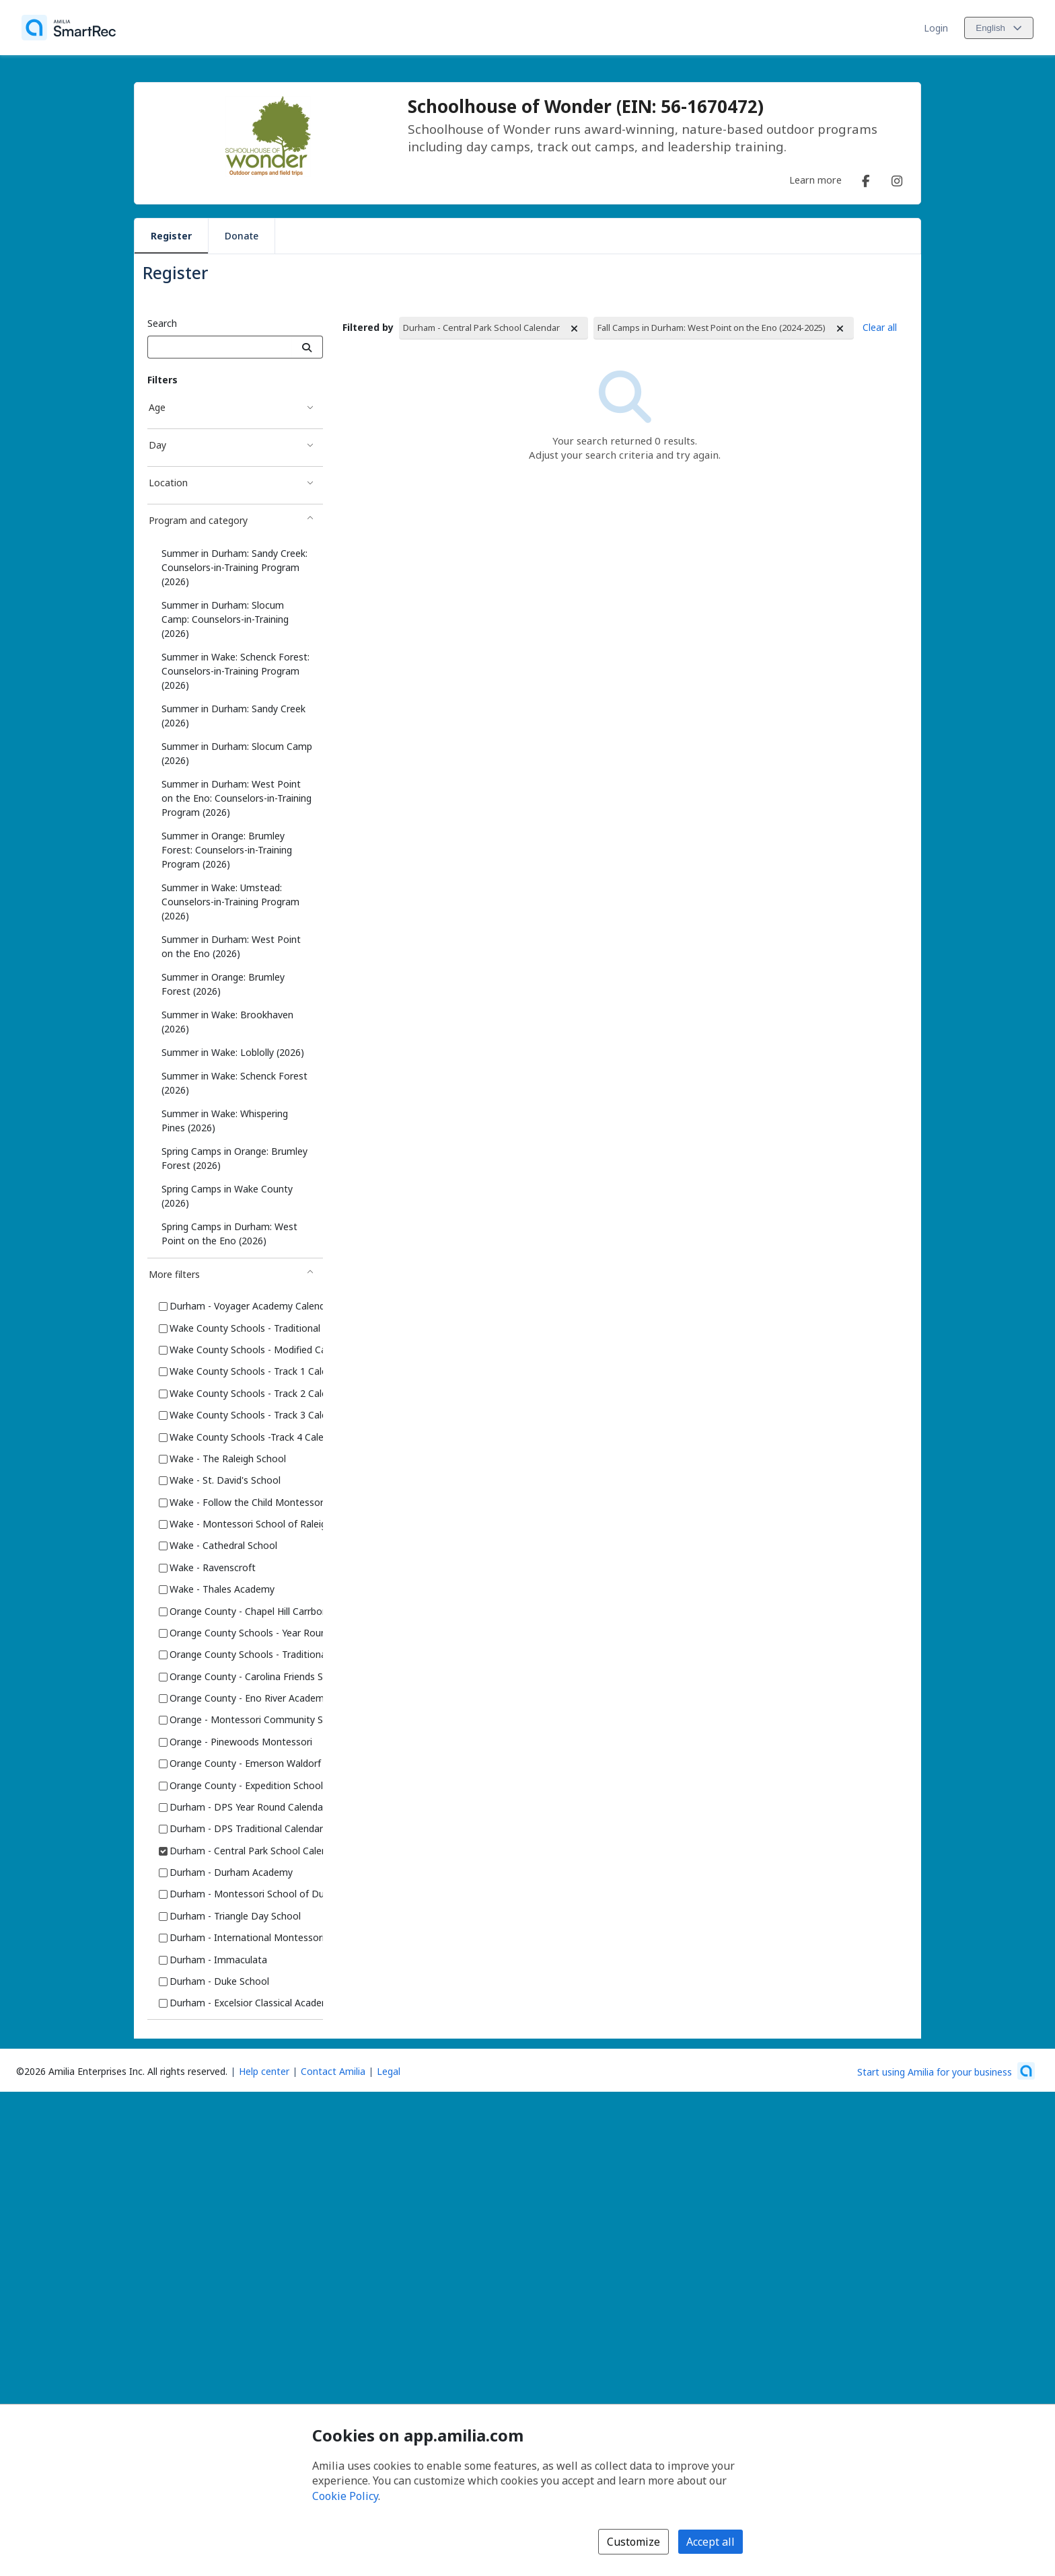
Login (936, 28)
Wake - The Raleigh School (228, 1458)
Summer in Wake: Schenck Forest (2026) (234, 1082)
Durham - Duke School (219, 1981)
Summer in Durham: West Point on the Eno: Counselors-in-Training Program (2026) (236, 798)
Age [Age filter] (157, 407)
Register (171, 235)
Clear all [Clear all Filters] (880, 327)
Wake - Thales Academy (222, 1589)
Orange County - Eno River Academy (249, 1698)
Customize (633, 2541)
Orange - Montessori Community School (258, 1719)
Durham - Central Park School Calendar (255, 1850)
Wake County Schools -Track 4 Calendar (256, 1437)
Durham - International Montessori (247, 1937)
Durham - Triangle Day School (235, 1915)
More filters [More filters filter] (174, 1274)
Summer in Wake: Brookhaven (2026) (227, 1021)
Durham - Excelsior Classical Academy (252, 2002)
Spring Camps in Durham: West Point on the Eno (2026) (229, 1233)
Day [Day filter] (157, 445)
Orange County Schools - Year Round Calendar (271, 1632)
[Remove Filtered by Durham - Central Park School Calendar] (574, 328)
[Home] (69, 27)
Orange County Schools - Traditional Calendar (269, 1654)
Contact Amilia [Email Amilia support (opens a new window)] (333, 2071)
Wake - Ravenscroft (213, 1567)
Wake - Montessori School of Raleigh (251, 1523)
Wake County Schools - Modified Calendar (261, 1349)
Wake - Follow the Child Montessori (248, 1502)
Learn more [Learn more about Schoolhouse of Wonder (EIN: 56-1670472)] (815, 179)
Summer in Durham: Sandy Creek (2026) (233, 715)
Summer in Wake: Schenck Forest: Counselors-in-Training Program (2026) (235, 670)
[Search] (307, 347)
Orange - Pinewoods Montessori (241, 1741)
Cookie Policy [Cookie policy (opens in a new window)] (345, 2496)
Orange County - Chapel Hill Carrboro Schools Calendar (290, 1611)
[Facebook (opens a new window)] (866, 178)
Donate (241, 235)
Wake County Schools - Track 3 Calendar (258, 1414)
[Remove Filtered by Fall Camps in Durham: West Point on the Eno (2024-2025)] (840, 328)
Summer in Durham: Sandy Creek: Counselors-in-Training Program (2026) (234, 567)
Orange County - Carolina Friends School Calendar (279, 1676)
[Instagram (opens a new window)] (897, 178)
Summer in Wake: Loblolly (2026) (232, 1052)
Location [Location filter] (168, 482)
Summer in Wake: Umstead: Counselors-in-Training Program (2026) (230, 901)
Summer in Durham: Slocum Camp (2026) (236, 753)
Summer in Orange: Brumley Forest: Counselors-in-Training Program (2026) (226, 849)
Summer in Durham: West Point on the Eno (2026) (231, 946)
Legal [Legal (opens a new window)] (388, 2071)
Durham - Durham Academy (231, 1872)
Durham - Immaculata (218, 1959)
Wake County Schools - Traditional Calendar (265, 1328)
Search (162, 323)
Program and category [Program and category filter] (198, 520)
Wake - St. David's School (225, 1480)
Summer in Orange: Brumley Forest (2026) (223, 984)
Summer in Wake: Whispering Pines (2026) (224, 1120)
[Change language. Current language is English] (998, 28)
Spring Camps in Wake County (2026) (227, 1195)
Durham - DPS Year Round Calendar (248, 1807)
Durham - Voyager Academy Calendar (252, 1305)
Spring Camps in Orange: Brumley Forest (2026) (234, 1158)
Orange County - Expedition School (246, 1785)
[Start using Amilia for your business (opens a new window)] (946, 2071)
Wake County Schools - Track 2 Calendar (258, 1393)
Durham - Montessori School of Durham (258, 1893)
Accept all (710, 2541)
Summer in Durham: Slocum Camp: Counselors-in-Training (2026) (225, 619)
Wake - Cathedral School (223, 1545)
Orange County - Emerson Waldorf (245, 1763)
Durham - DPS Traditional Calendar (246, 1828)
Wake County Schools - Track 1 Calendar (258, 1371)
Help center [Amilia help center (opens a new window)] (264, 2071)
